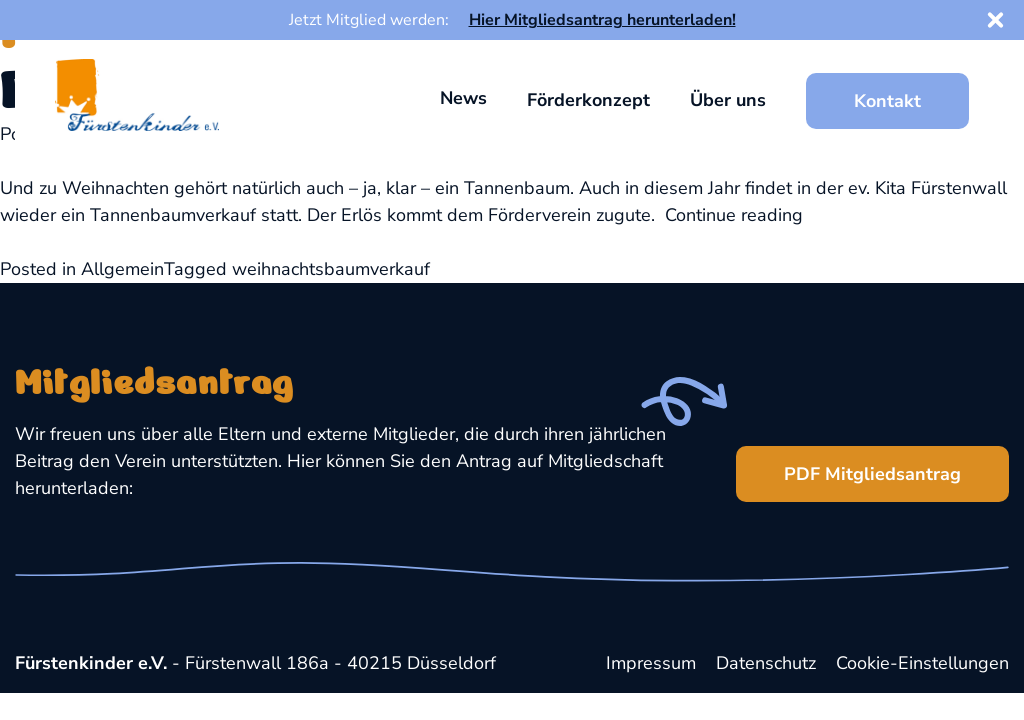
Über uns (728, 100)
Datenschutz (766, 663)
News (463, 98)
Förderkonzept (588, 100)
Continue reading (734, 215)
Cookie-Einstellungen (922, 663)
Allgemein (122, 269)
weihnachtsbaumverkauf (331, 269)
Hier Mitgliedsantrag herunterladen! (602, 20)
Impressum (651, 663)
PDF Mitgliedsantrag (848, 466)
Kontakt (887, 101)
